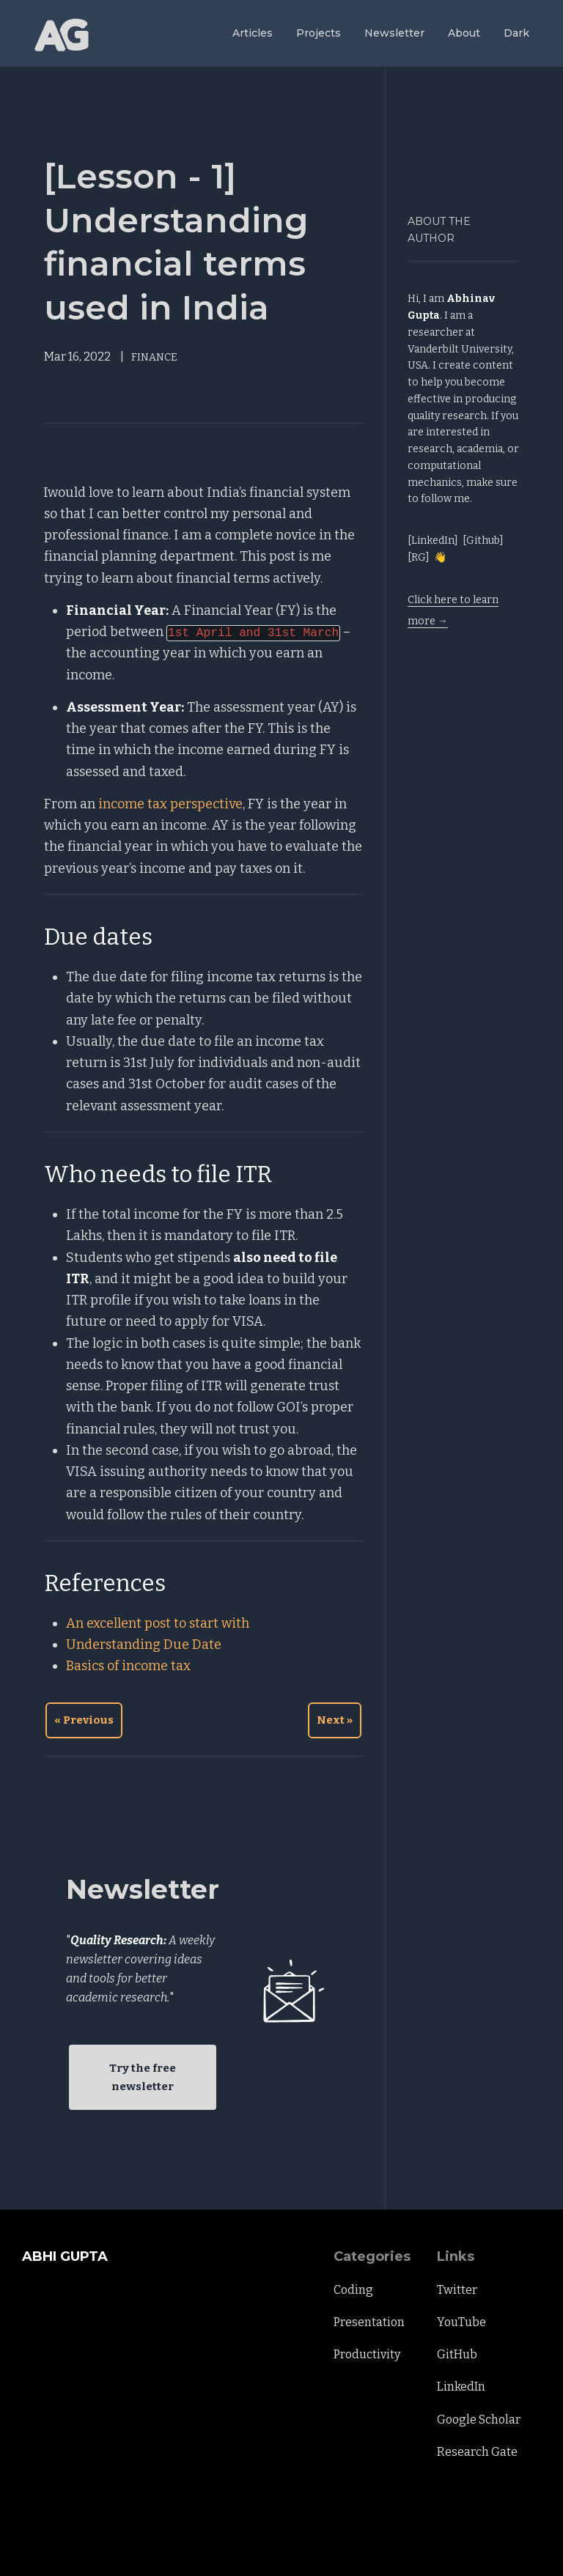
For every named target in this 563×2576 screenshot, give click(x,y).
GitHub (457, 2354)
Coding (353, 2290)
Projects (318, 33)
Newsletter (394, 33)
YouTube (461, 2322)
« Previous (84, 1720)
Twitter (457, 2290)
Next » (335, 1720)
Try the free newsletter (142, 2077)
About (464, 33)
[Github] (483, 540)
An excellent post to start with (157, 1623)
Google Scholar (478, 2419)
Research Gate (477, 2452)
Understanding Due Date (143, 1644)
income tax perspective (170, 804)
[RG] (419, 557)
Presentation (369, 2322)
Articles (252, 33)
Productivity (367, 2354)
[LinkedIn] (433, 540)
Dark (516, 33)
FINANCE (154, 357)
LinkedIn (461, 2387)
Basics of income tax (128, 1666)
